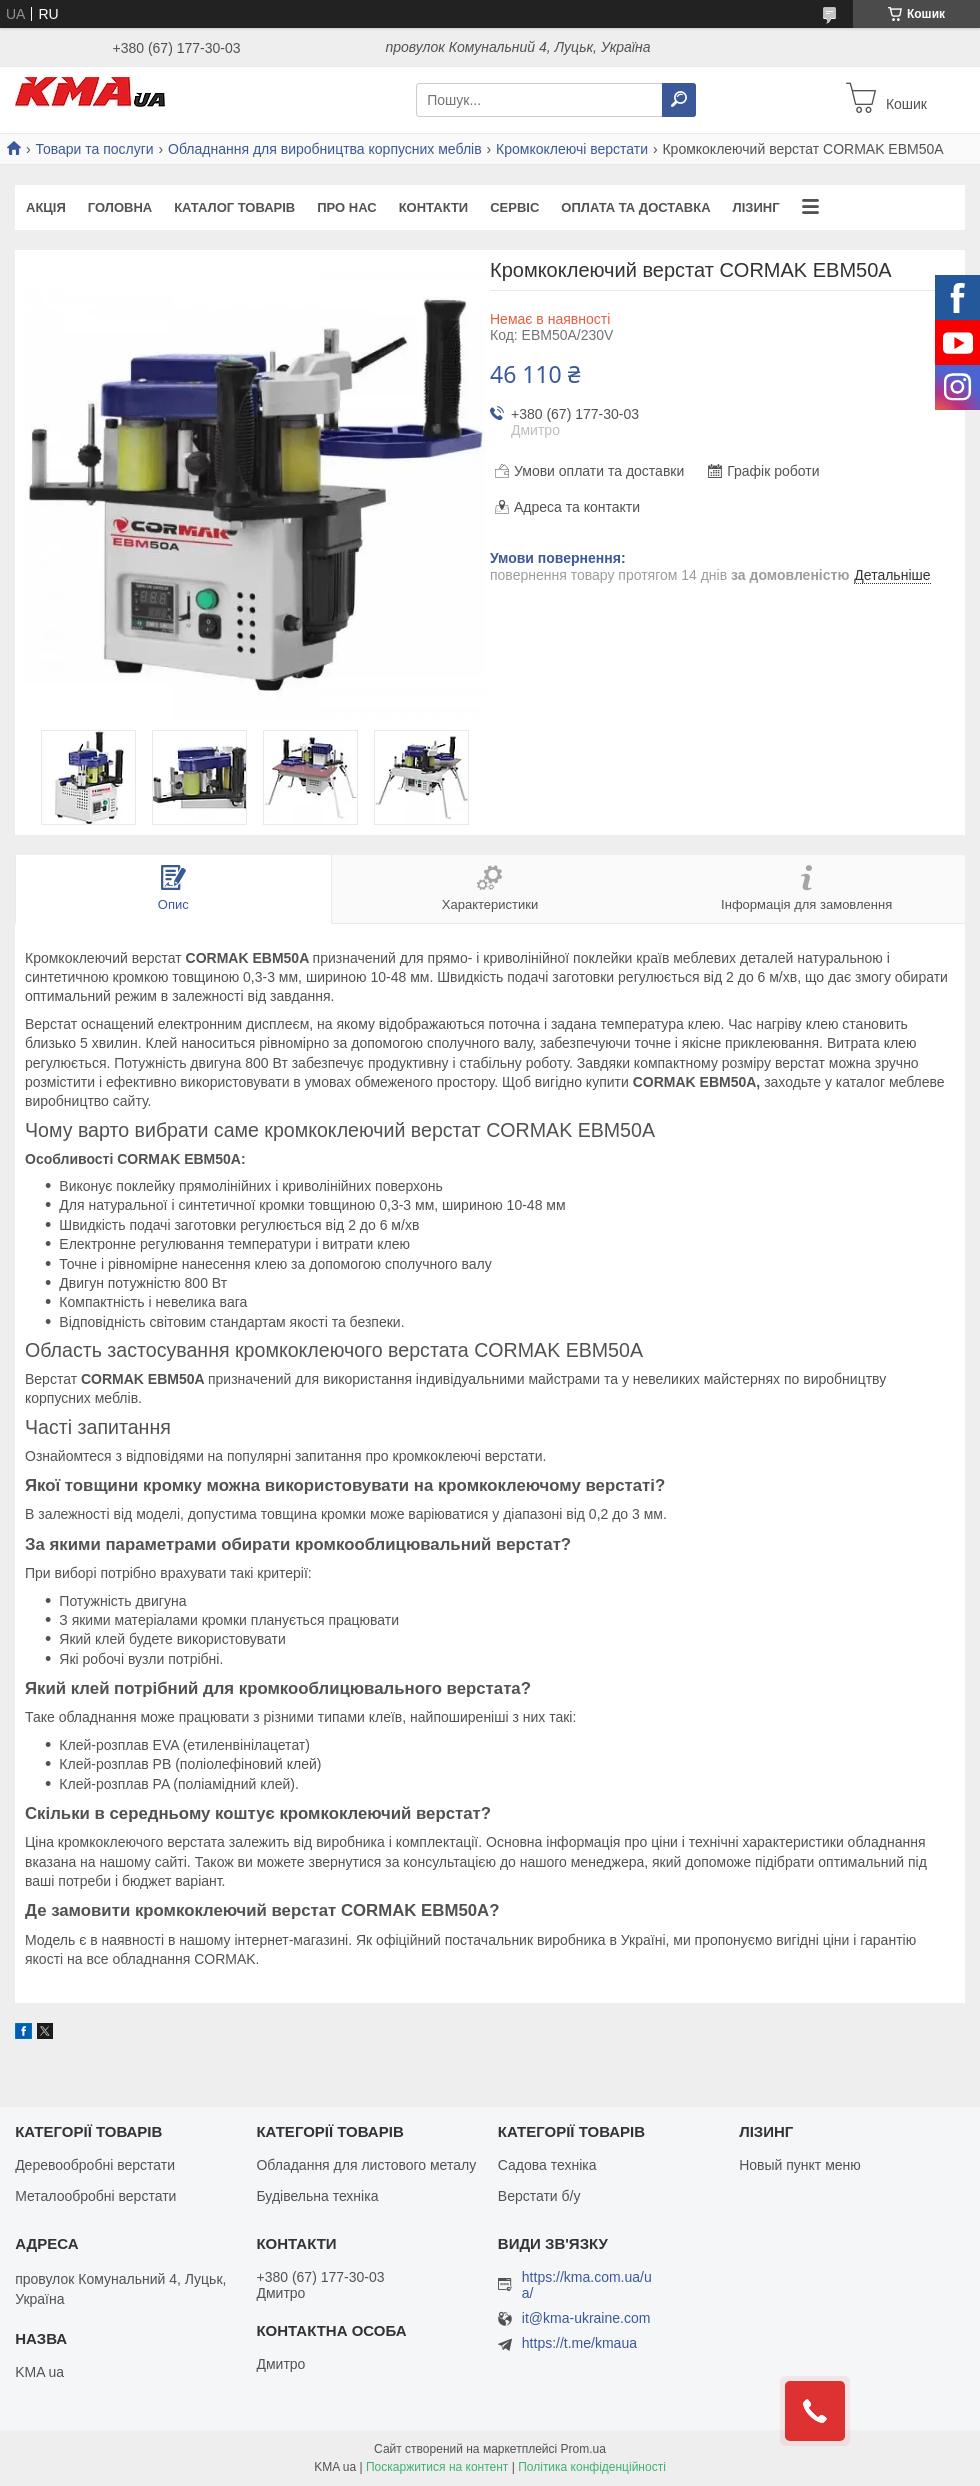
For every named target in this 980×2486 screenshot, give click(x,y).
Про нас (346, 207)
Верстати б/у (539, 2196)
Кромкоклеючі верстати (572, 149)
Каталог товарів (234, 207)
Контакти (434, 207)
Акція (46, 207)
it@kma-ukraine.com (586, 2318)
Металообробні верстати (95, 2196)
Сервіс (514, 207)
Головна (120, 207)
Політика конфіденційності (592, 2467)
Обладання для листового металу (366, 2165)
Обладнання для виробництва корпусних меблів (325, 149)
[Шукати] (679, 100)
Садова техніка (547, 2165)
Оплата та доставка (635, 207)
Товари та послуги (94, 149)
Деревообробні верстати (95, 2165)
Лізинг (756, 207)
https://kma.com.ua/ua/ (587, 2285)
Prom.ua (583, 2449)
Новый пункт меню (800, 2165)
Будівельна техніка (317, 2196)
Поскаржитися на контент (437, 2467)
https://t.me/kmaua (579, 2343)
